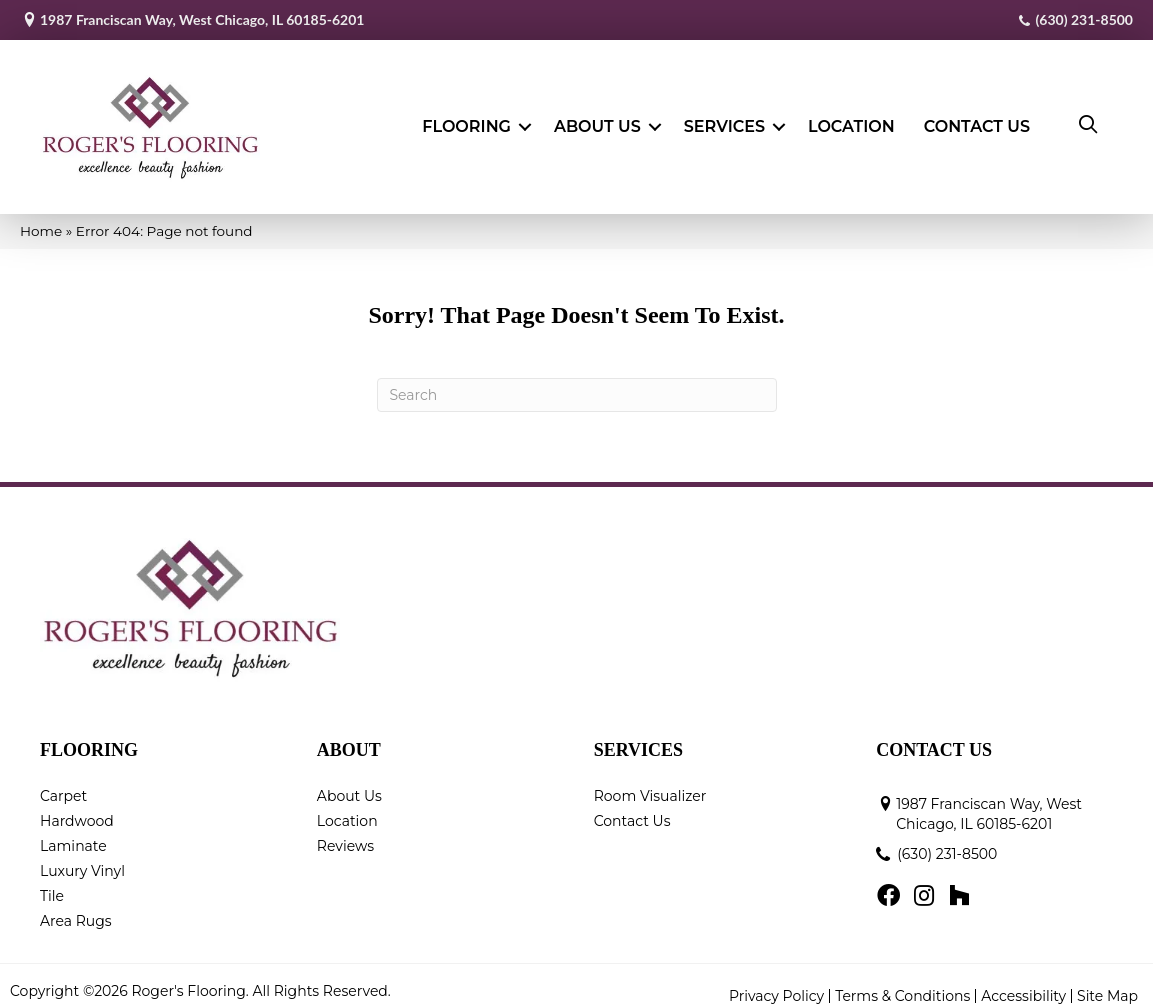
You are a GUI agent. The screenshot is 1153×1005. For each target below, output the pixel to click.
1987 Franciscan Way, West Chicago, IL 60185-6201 (202, 19)
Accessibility (1023, 983)
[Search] (577, 383)
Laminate (73, 833)
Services (724, 120)
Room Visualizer (650, 783)
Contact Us (977, 120)
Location (851, 120)
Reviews (345, 833)
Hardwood (77, 808)
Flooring (466, 120)
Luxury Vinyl (82, 858)
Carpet (63, 783)
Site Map (1107, 983)
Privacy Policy (776, 983)
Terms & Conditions (902, 983)
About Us (597, 120)
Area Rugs (76, 908)
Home (41, 218)
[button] (525, 121)
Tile (52, 883)
